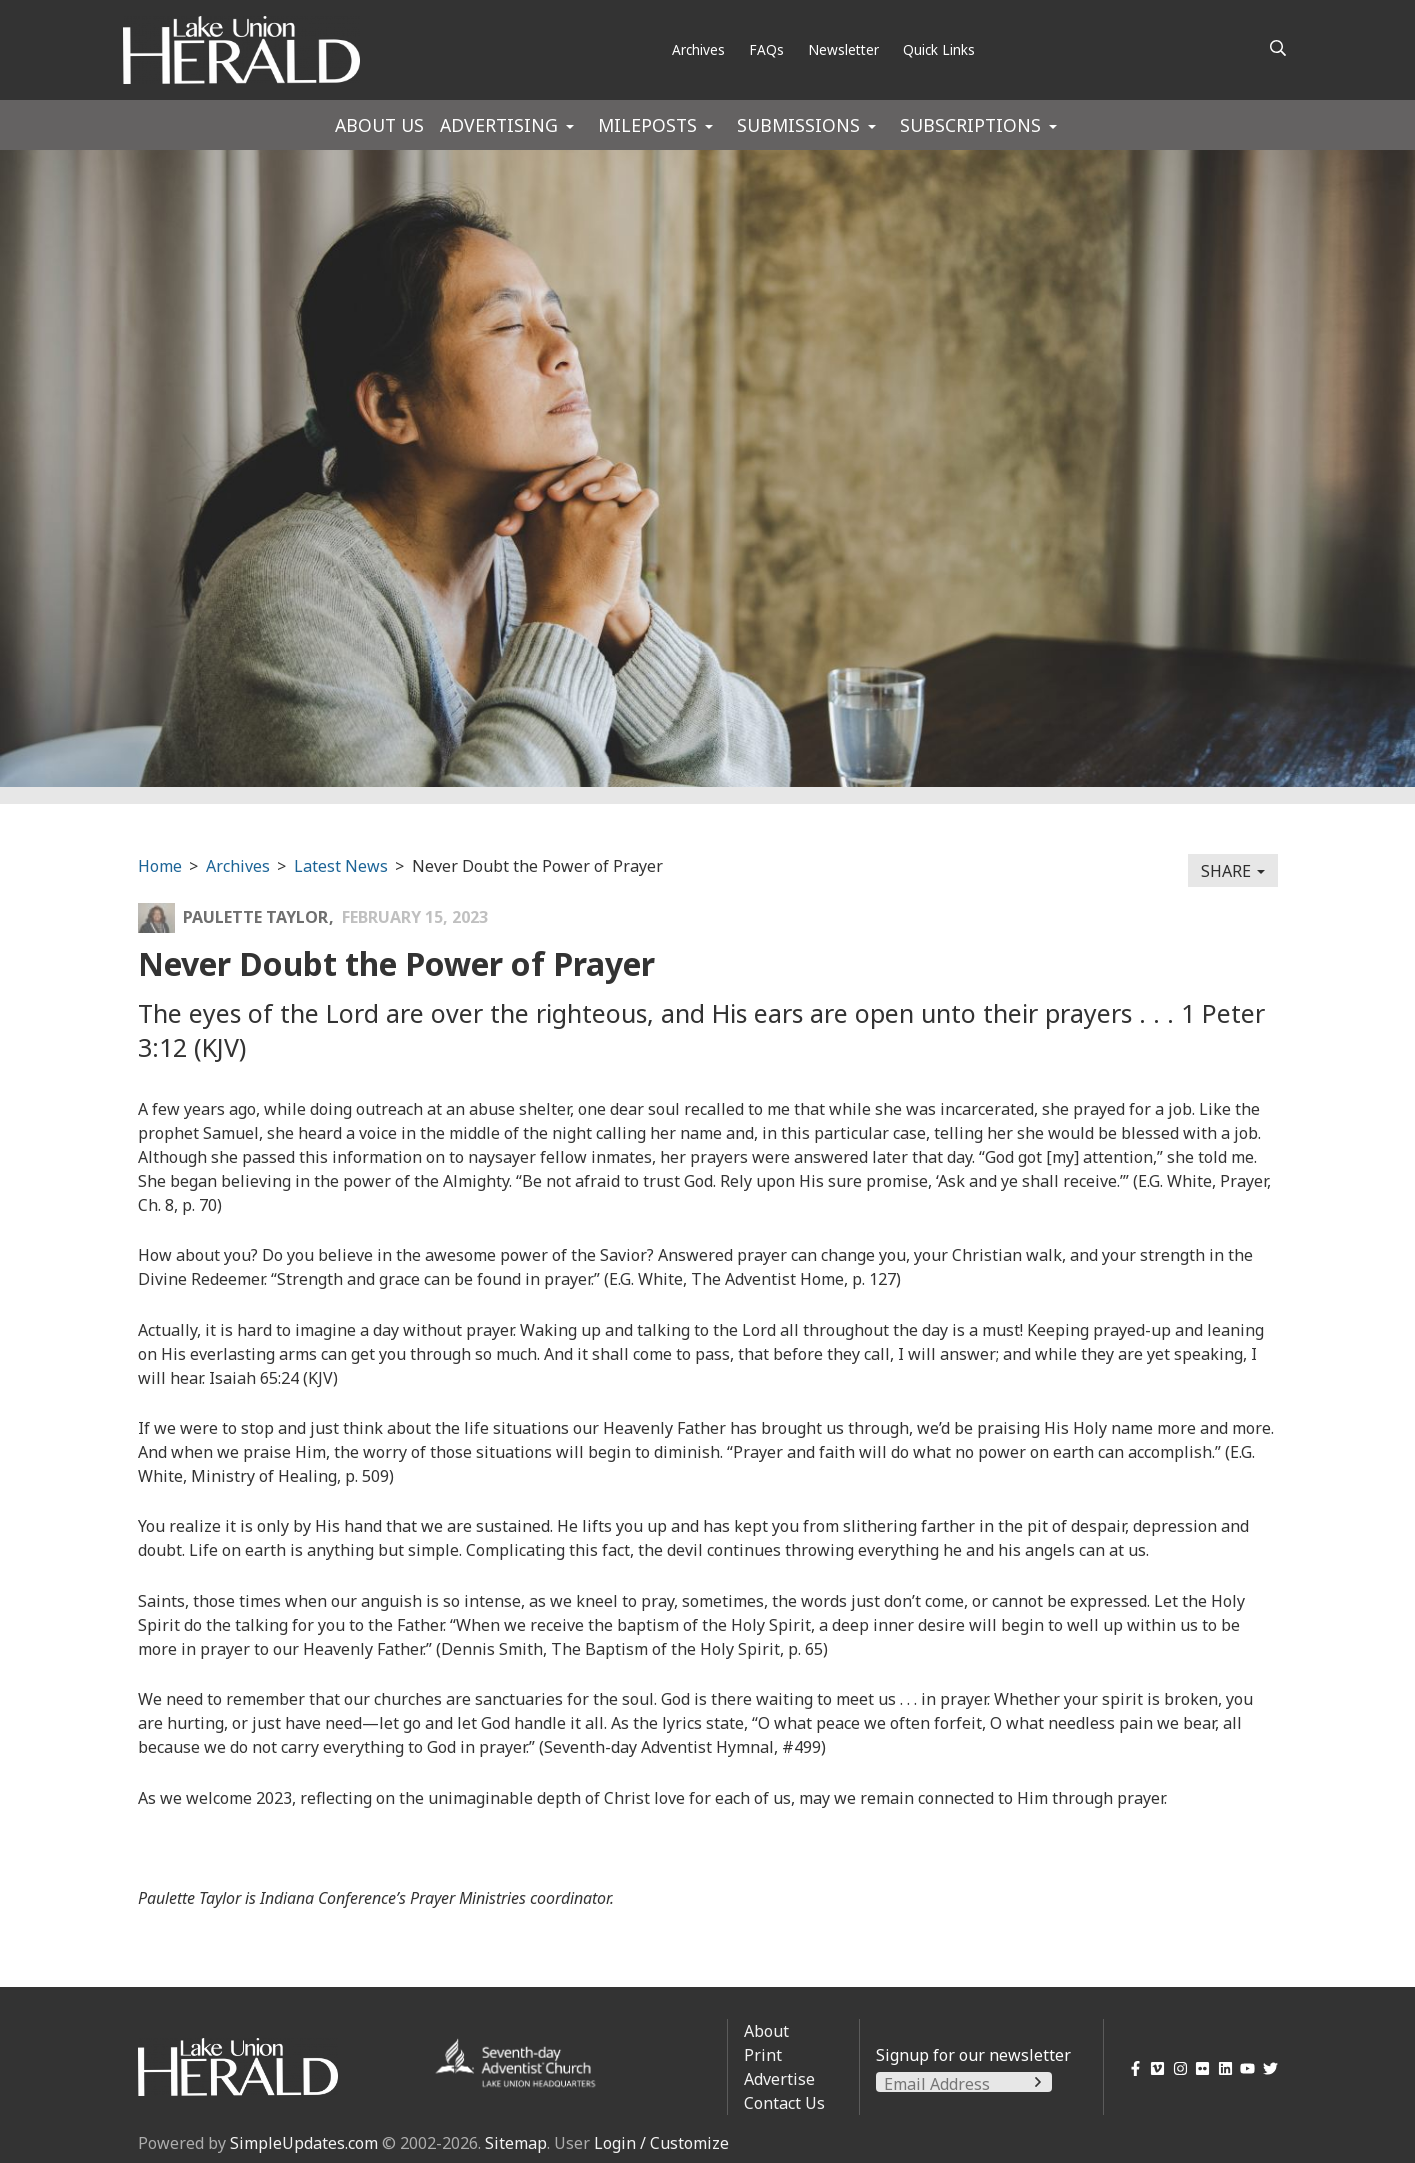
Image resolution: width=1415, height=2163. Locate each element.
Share (1233, 871)
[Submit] (1038, 2082)
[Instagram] (1176, 2068)
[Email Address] (964, 2084)
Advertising (499, 125)
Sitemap (516, 2143)
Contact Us (784, 2103)
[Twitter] (1266, 2068)
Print (763, 2055)
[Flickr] (1199, 2068)
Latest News (341, 866)
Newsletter (843, 49)
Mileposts (647, 125)
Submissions (798, 125)
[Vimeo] (1154, 2068)
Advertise (779, 2079)
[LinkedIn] (1221, 2068)
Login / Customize (661, 2143)
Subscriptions (970, 125)
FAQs (766, 49)
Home (160, 866)
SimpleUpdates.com (304, 2143)
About (766, 2031)
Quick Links (939, 49)
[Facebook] (1131, 2068)
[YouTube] (1244, 2068)
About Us (379, 125)
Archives (698, 49)
